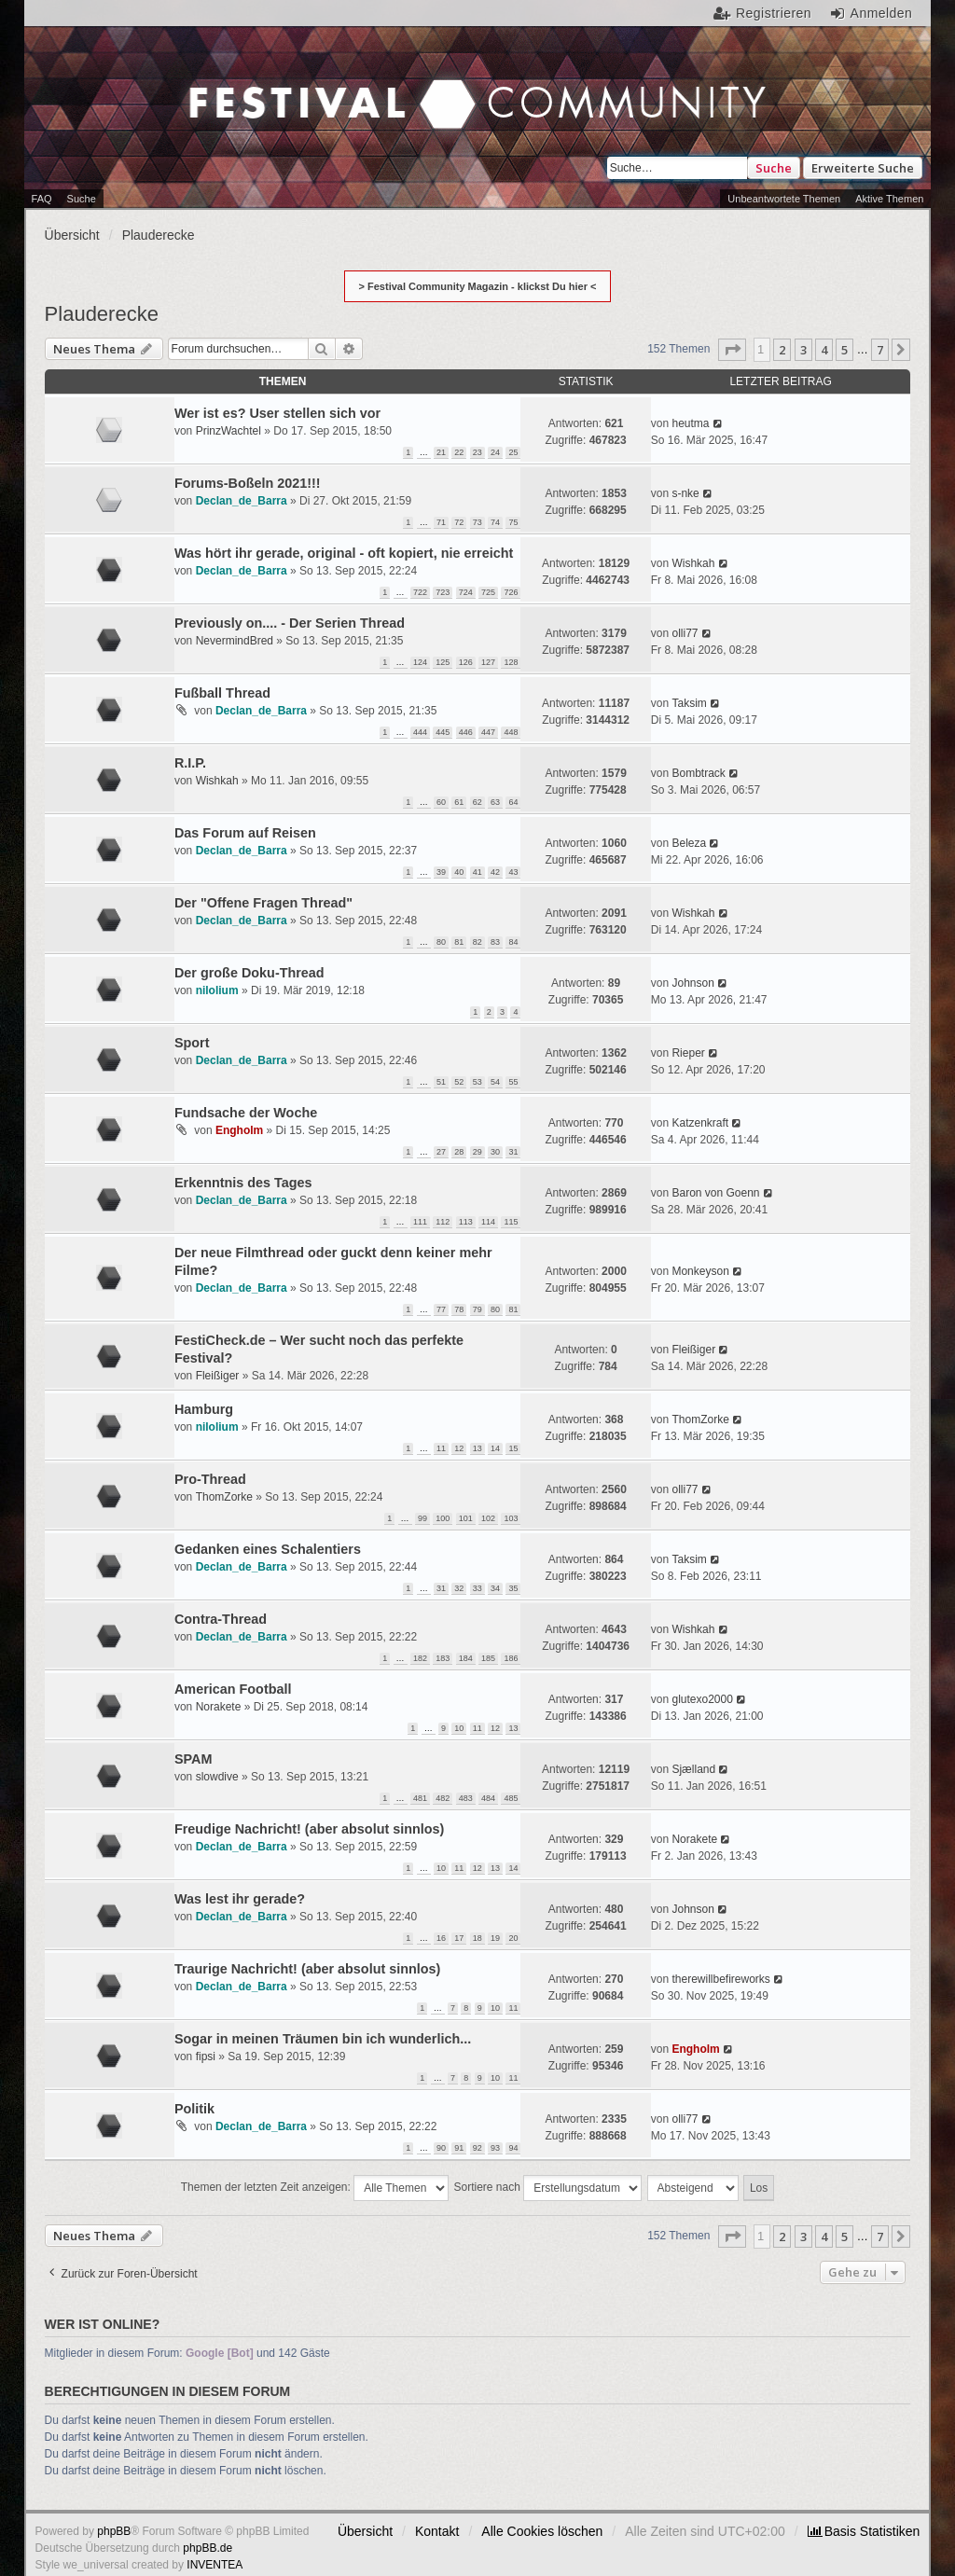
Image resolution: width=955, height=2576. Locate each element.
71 (441, 522)
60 (441, 802)
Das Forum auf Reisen (245, 832)
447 (488, 732)
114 (488, 1221)
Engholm (239, 1130)
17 (459, 1938)
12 (459, 1448)
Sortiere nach (548, 2188)
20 (513, 1938)
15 (513, 1448)
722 (420, 592)
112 (443, 1221)
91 (459, 2148)
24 (495, 452)
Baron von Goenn (715, 1192)
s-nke (685, 493)
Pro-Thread (210, 1479)
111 (420, 1221)
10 (459, 1728)
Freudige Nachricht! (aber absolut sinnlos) (309, 1828)
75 (513, 522)
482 (443, 1798)
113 (466, 1221)
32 (459, 1588)
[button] (732, 350)
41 (477, 872)
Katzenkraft (699, 1122)
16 (441, 1938)
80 (441, 942)
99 (422, 1518)
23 (477, 452)
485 (511, 1798)
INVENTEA (214, 2564)
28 (459, 1151)
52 (459, 1082)
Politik (194, 2108)
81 (459, 942)
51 (441, 1082)
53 (477, 1082)
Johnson (692, 983)
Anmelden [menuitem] (882, 13)
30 (495, 1151)
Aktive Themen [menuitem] (889, 198)
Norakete (219, 1706)
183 (443, 1658)
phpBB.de (207, 2548)
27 (441, 1151)
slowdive (217, 1776)
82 (477, 942)
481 (420, 1798)
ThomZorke (699, 1419)
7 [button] (880, 349)
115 (511, 1221)
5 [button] (844, 349)
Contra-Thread (220, 1619)
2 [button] (782, 349)
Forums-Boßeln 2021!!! (247, 483)
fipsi (205, 2056)
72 (459, 522)
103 (511, 1518)
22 (459, 452)
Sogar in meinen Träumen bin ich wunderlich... (322, 2038)
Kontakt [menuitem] (437, 2531)
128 (511, 662)
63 (495, 802)
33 (477, 1588)
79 (477, 1309)
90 (441, 2148)
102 (488, 1518)
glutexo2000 (701, 1699)
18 (477, 1938)
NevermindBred (234, 640)
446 (466, 732)
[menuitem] (864, 2531)
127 (488, 662)
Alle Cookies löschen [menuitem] (541, 2531)
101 (466, 1518)
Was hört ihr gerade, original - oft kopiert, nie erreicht (343, 553)
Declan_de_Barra (241, 500)
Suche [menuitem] (81, 198)
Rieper (687, 1052)
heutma (690, 423)
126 (466, 662)
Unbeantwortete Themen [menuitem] (783, 198)
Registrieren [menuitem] (773, 13)
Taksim (688, 703)
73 (477, 522)
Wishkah (692, 563)
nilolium (217, 990)
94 (513, 2148)
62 (477, 802)
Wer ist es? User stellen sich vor (277, 413)
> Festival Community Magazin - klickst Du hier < (478, 286)
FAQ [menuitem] (42, 198)
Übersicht (365, 2531)
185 (488, 1658)
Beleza (688, 843)
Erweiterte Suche (862, 167)
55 (513, 1082)
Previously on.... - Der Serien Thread (289, 623)
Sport (192, 1042)
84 (513, 942)
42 (495, 872)
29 (477, 1151)
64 (513, 802)
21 (441, 452)
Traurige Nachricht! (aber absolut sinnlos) (307, 1968)
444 (420, 732)
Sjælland (693, 1769)
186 (511, 1658)
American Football (233, 1689)
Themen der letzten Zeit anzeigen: (315, 2188)
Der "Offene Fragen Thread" (263, 902)
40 (459, 872)
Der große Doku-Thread (249, 972)
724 (466, 592)
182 (420, 1658)
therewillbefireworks (720, 1979)
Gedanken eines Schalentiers (267, 1549)
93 (495, 2148)
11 (441, 1448)
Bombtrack (698, 773)
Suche (773, 167)
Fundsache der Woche (245, 1112)
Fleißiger (218, 1375)
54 (495, 1082)
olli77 (684, 633)
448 (511, 732)
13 (477, 1448)
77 (441, 1309)
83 (495, 942)
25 (513, 452)
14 (495, 1448)
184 (466, 1658)
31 (513, 1151)
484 (488, 1798)
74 (495, 522)
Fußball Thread (222, 693)
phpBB (114, 2531)
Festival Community (216, 106)
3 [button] (803, 349)
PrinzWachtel (228, 430)
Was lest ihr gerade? (239, 1898)
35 (513, 1588)
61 (459, 802)
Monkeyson (699, 1271)
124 (420, 662)
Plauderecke (102, 313)
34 (495, 1588)
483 (466, 1798)
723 (443, 592)
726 (511, 592)
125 (443, 662)
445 (443, 732)
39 (441, 872)
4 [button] (824, 349)
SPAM (193, 1759)
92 (477, 2148)
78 (459, 1309)
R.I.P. (190, 762)
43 (513, 872)
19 (495, 1938)
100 (443, 1518)
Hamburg (203, 1409)
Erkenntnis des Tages (243, 1182)
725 (488, 592)
